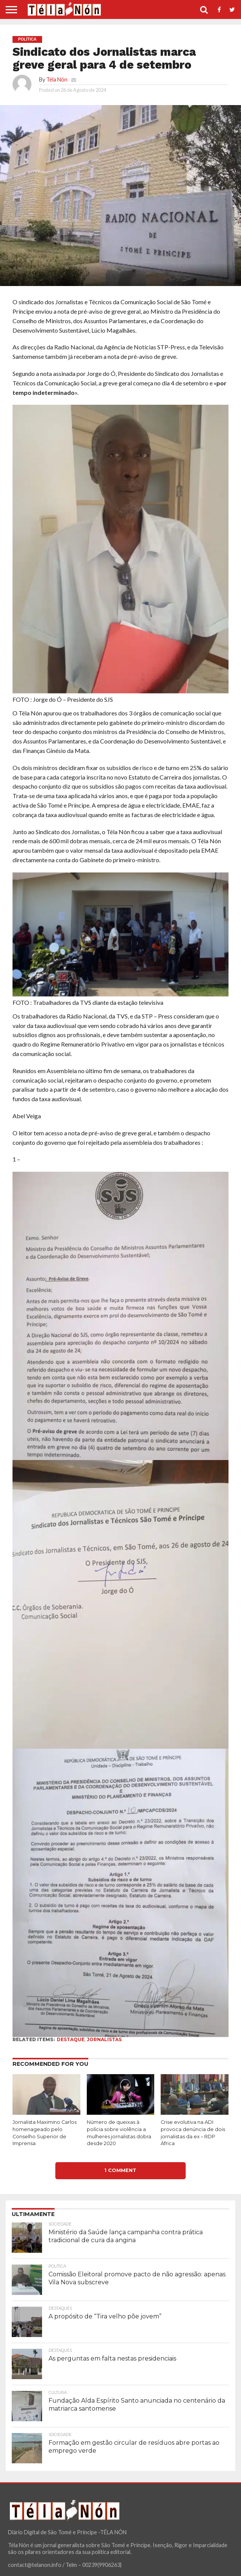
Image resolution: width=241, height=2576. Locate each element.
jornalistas (104, 2039)
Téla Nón (56, 79)
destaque (71, 2039)
